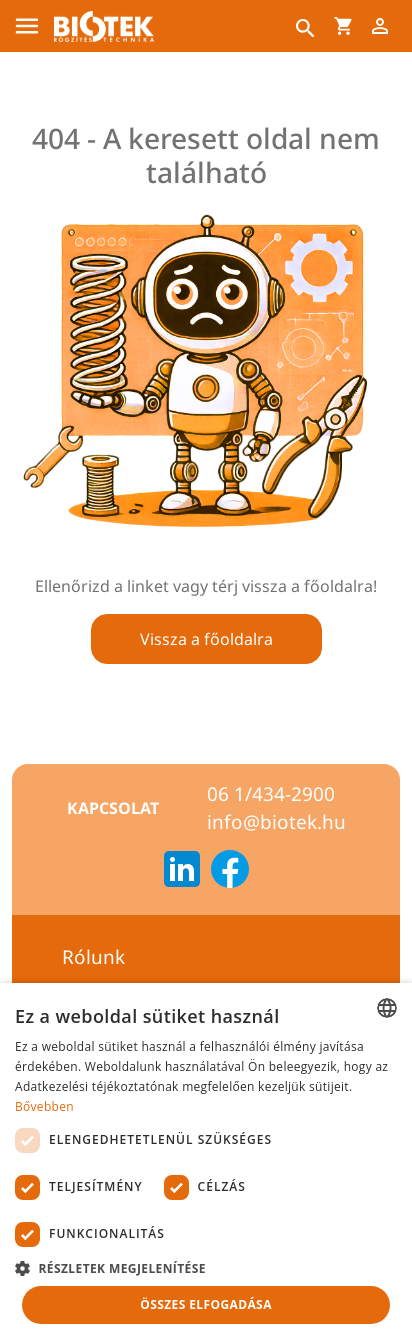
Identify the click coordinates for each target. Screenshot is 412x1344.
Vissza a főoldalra (206, 639)
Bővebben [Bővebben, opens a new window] (44, 1106)
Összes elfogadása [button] (206, 1304)
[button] (206, 1268)
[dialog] (206, 1163)
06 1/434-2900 (271, 794)
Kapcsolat (113, 808)
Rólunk (93, 957)
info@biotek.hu (276, 822)
